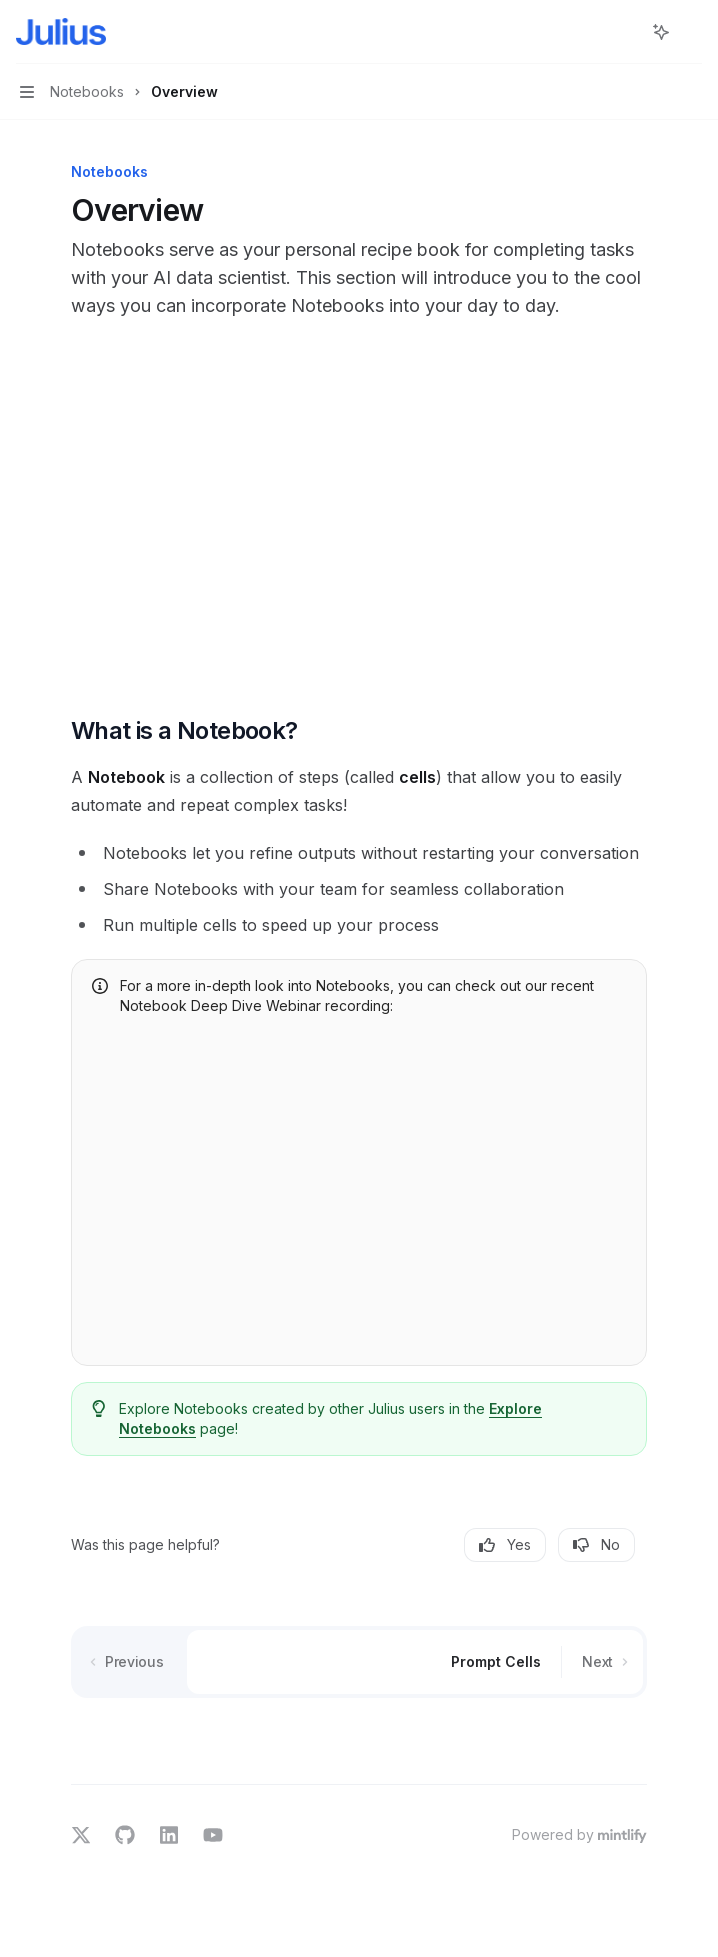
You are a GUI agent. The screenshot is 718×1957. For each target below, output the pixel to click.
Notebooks (157, 1428)
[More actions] (692, 32)
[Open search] (624, 32)
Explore (515, 1408)
